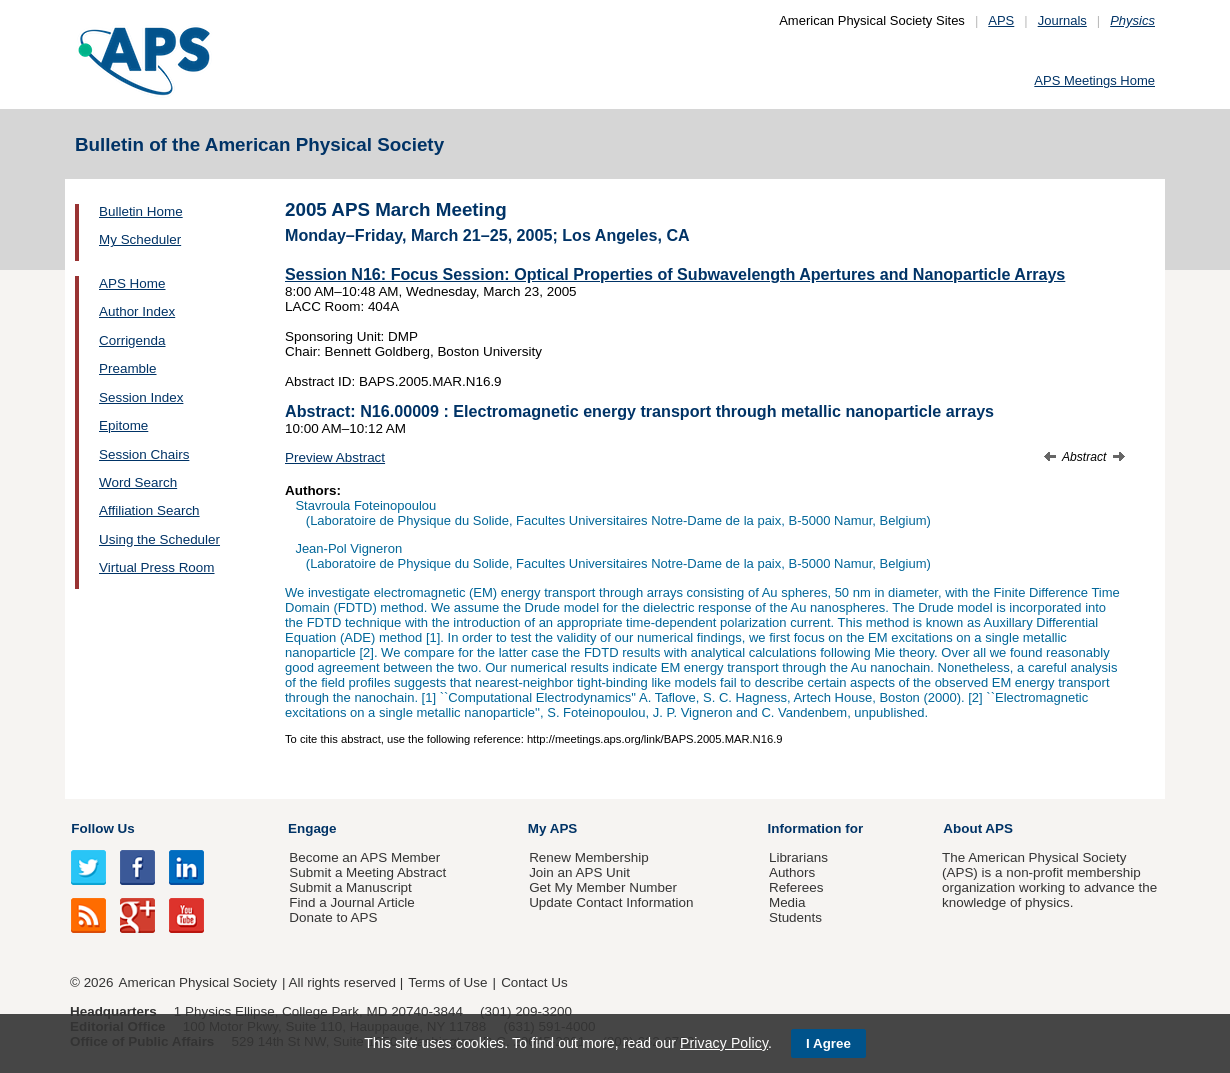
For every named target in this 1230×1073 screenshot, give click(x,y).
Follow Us (102, 828)
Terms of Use (447, 982)
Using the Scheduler (159, 539)
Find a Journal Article (351, 902)
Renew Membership (589, 857)
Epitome (123, 425)
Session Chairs (144, 454)
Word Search (138, 482)
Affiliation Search (149, 510)
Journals (1062, 20)
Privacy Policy (724, 1043)
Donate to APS (333, 917)
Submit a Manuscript (350, 887)
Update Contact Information (611, 902)
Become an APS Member (364, 857)
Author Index (137, 311)
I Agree (828, 1043)
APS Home (132, 283)
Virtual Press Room (157, 567)
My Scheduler (140, 239)
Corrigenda (132, 340)
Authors (792, 872)
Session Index (141, 397)
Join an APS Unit (579, 872)
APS (1001, 20)
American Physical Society (198, 982)
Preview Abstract (335, 457)
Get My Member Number (603, 887)
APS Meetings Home (1094, 80)
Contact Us (534, 982)
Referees (796, 887)
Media (787, 902)
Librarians (798, 857)
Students (795, 917)
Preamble (128, 368)
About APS (978, 828)
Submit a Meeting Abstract (367, 872)
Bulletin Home (141, 211)
